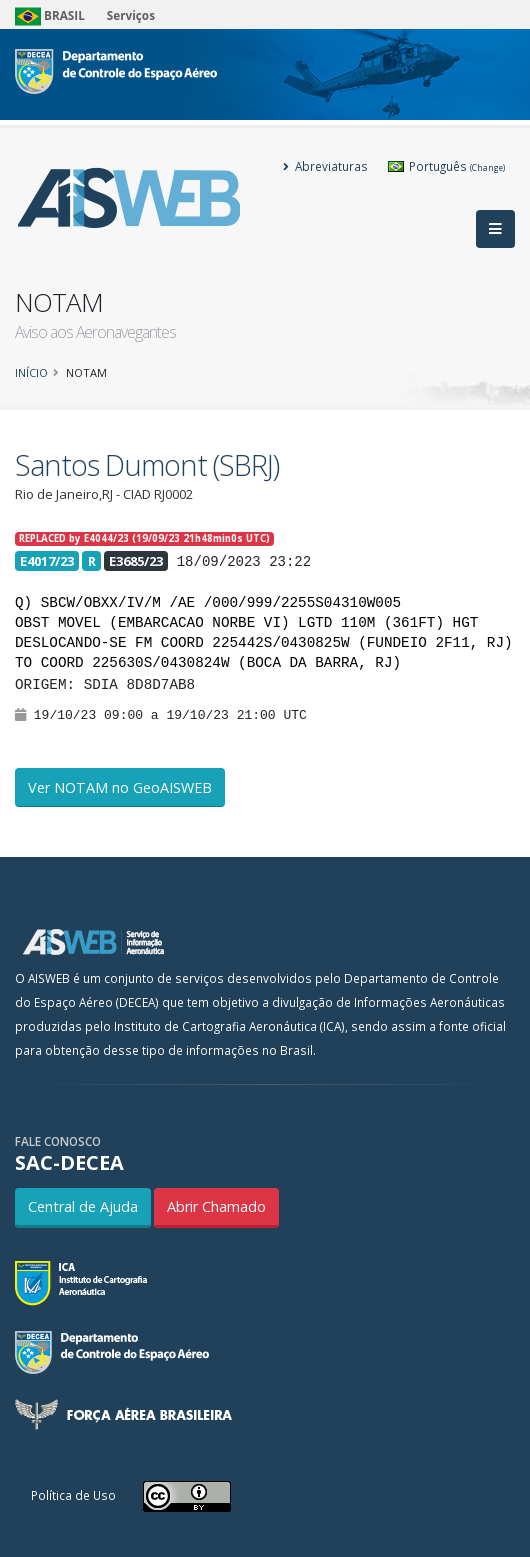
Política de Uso (73, 1495)
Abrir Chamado (216, 1206)
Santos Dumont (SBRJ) (147, 464)
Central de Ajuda (83, 1206)
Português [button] (446, 166)
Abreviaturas (325, 166)
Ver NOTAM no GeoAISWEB (120, 787)
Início (31, 372)
